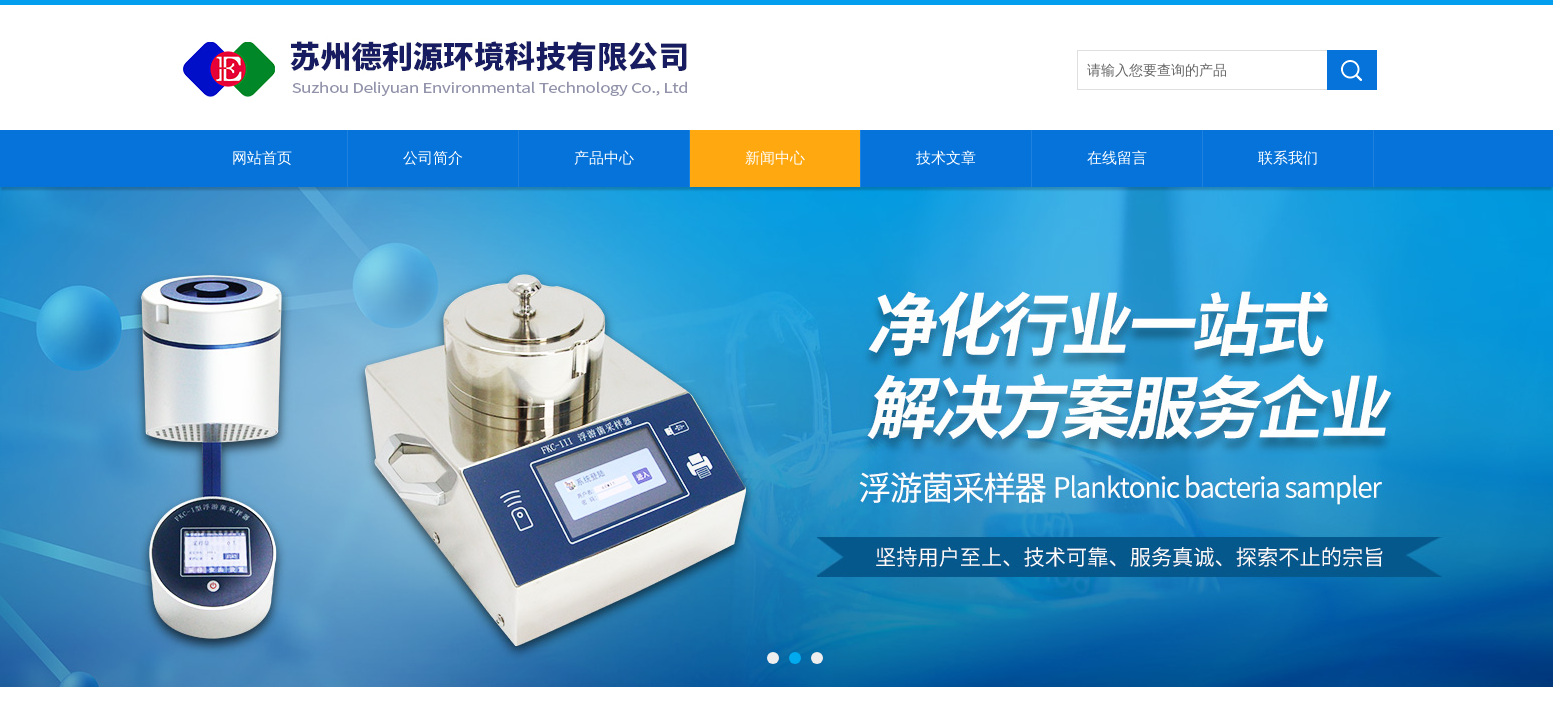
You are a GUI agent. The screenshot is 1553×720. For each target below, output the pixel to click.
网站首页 (262, 158)
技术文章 (946, 158)
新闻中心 (775, 158)
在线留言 (1117, 158)
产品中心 (604, 158)
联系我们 (1288, 158)
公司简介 (433, 158)
